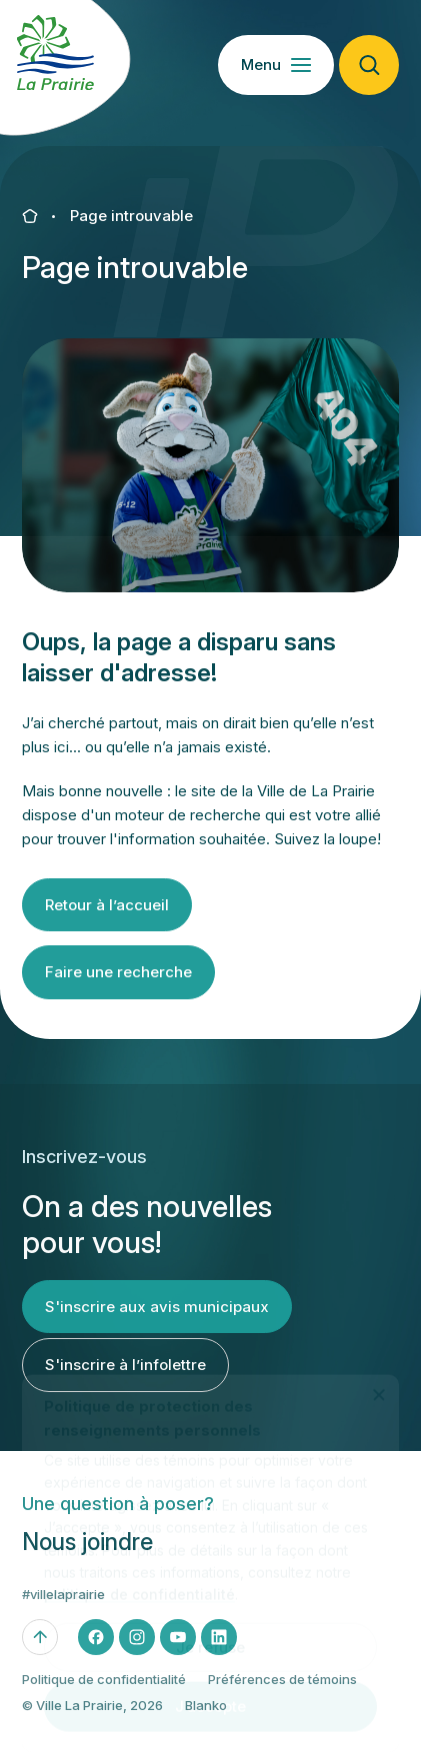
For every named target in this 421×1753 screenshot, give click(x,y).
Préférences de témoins (282, 1689)
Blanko (206, 1716)
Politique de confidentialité (104, 1689)
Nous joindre (87, 1552)
